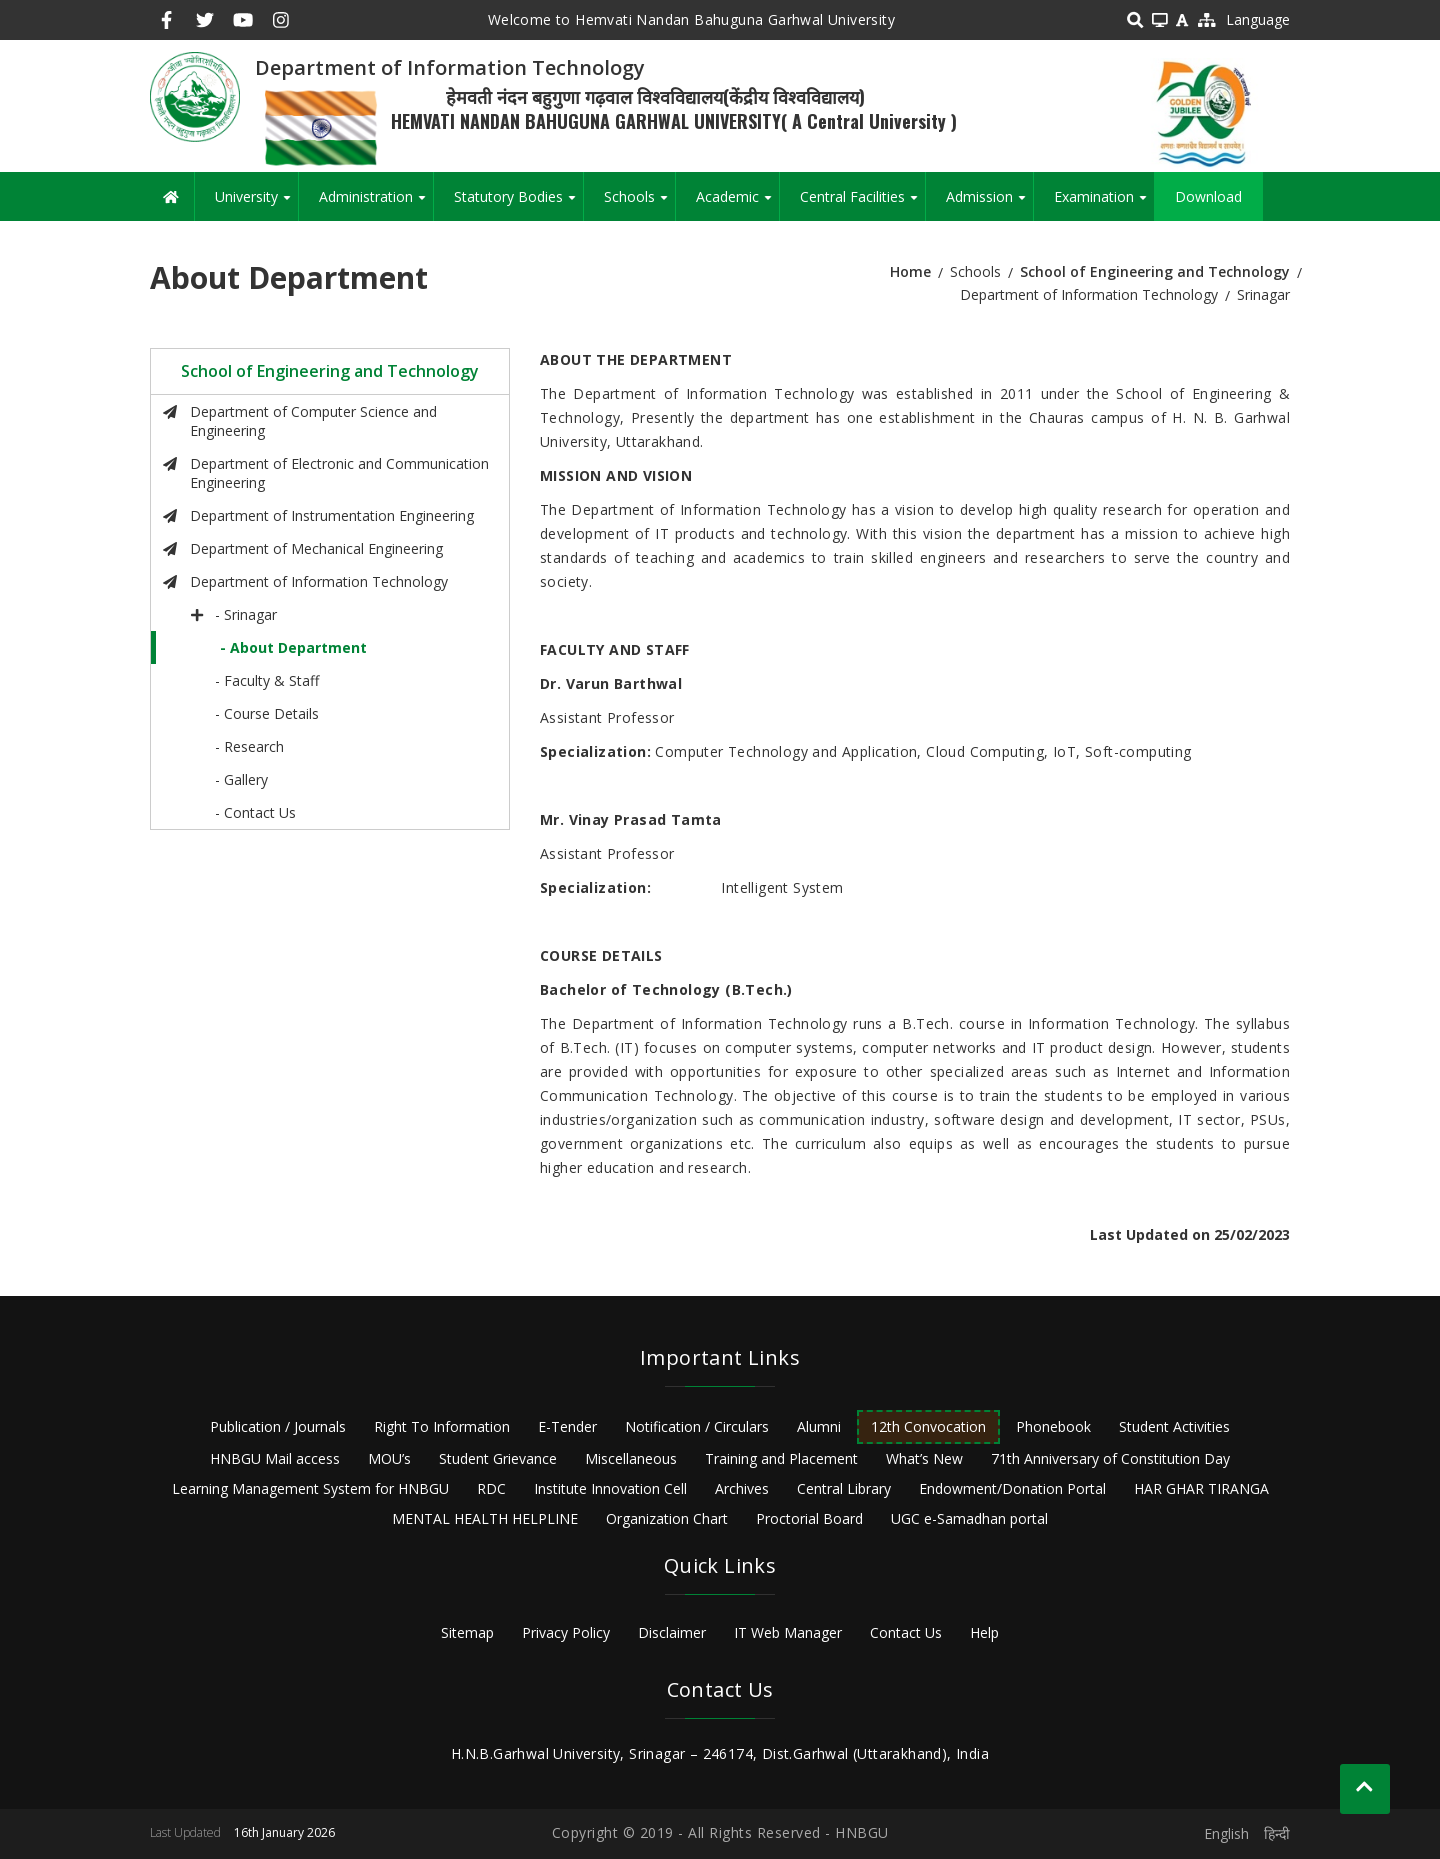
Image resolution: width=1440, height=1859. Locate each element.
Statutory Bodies (518, 204)
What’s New (924, 1458)
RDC (491, 1488)
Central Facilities (862, 204)
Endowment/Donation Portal (1012, 1488)
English (1226, 1833)
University (256, 204)
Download (1208, 196)
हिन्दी (1277, 1833)
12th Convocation (928, 1426)
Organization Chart (667, 1518)
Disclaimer (672, 1632)
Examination (1104, 204)
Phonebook (1053, 1426)
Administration (376, 204)
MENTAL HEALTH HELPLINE (485, 1518)
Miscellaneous (631, 1458)
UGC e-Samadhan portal (969, 1518)
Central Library (844, 1488)
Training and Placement (781, 1458)
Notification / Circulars (697, 1426)
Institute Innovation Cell (610, 1488)
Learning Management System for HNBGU (310, 1488)
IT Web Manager (788, 1632)
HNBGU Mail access (275, 1458)
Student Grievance (498, 1458)
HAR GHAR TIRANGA (1201, 1488)
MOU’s (389, 1458)
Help (984, 1632)
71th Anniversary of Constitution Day (1110, 1458)
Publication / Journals (278, 1426)
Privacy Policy (566, 1632)
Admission (989, 204)
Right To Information (442, 1426)
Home (910, 271)
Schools (639, 204)
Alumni (819, 1426)
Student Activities (1174, 1426)
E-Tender (567, 1426)
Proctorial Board (809, 1518)
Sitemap (467, 1632)
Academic (737, 204)
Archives (742, 1488)
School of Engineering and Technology (1155, 271)
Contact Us (906, 1632)
